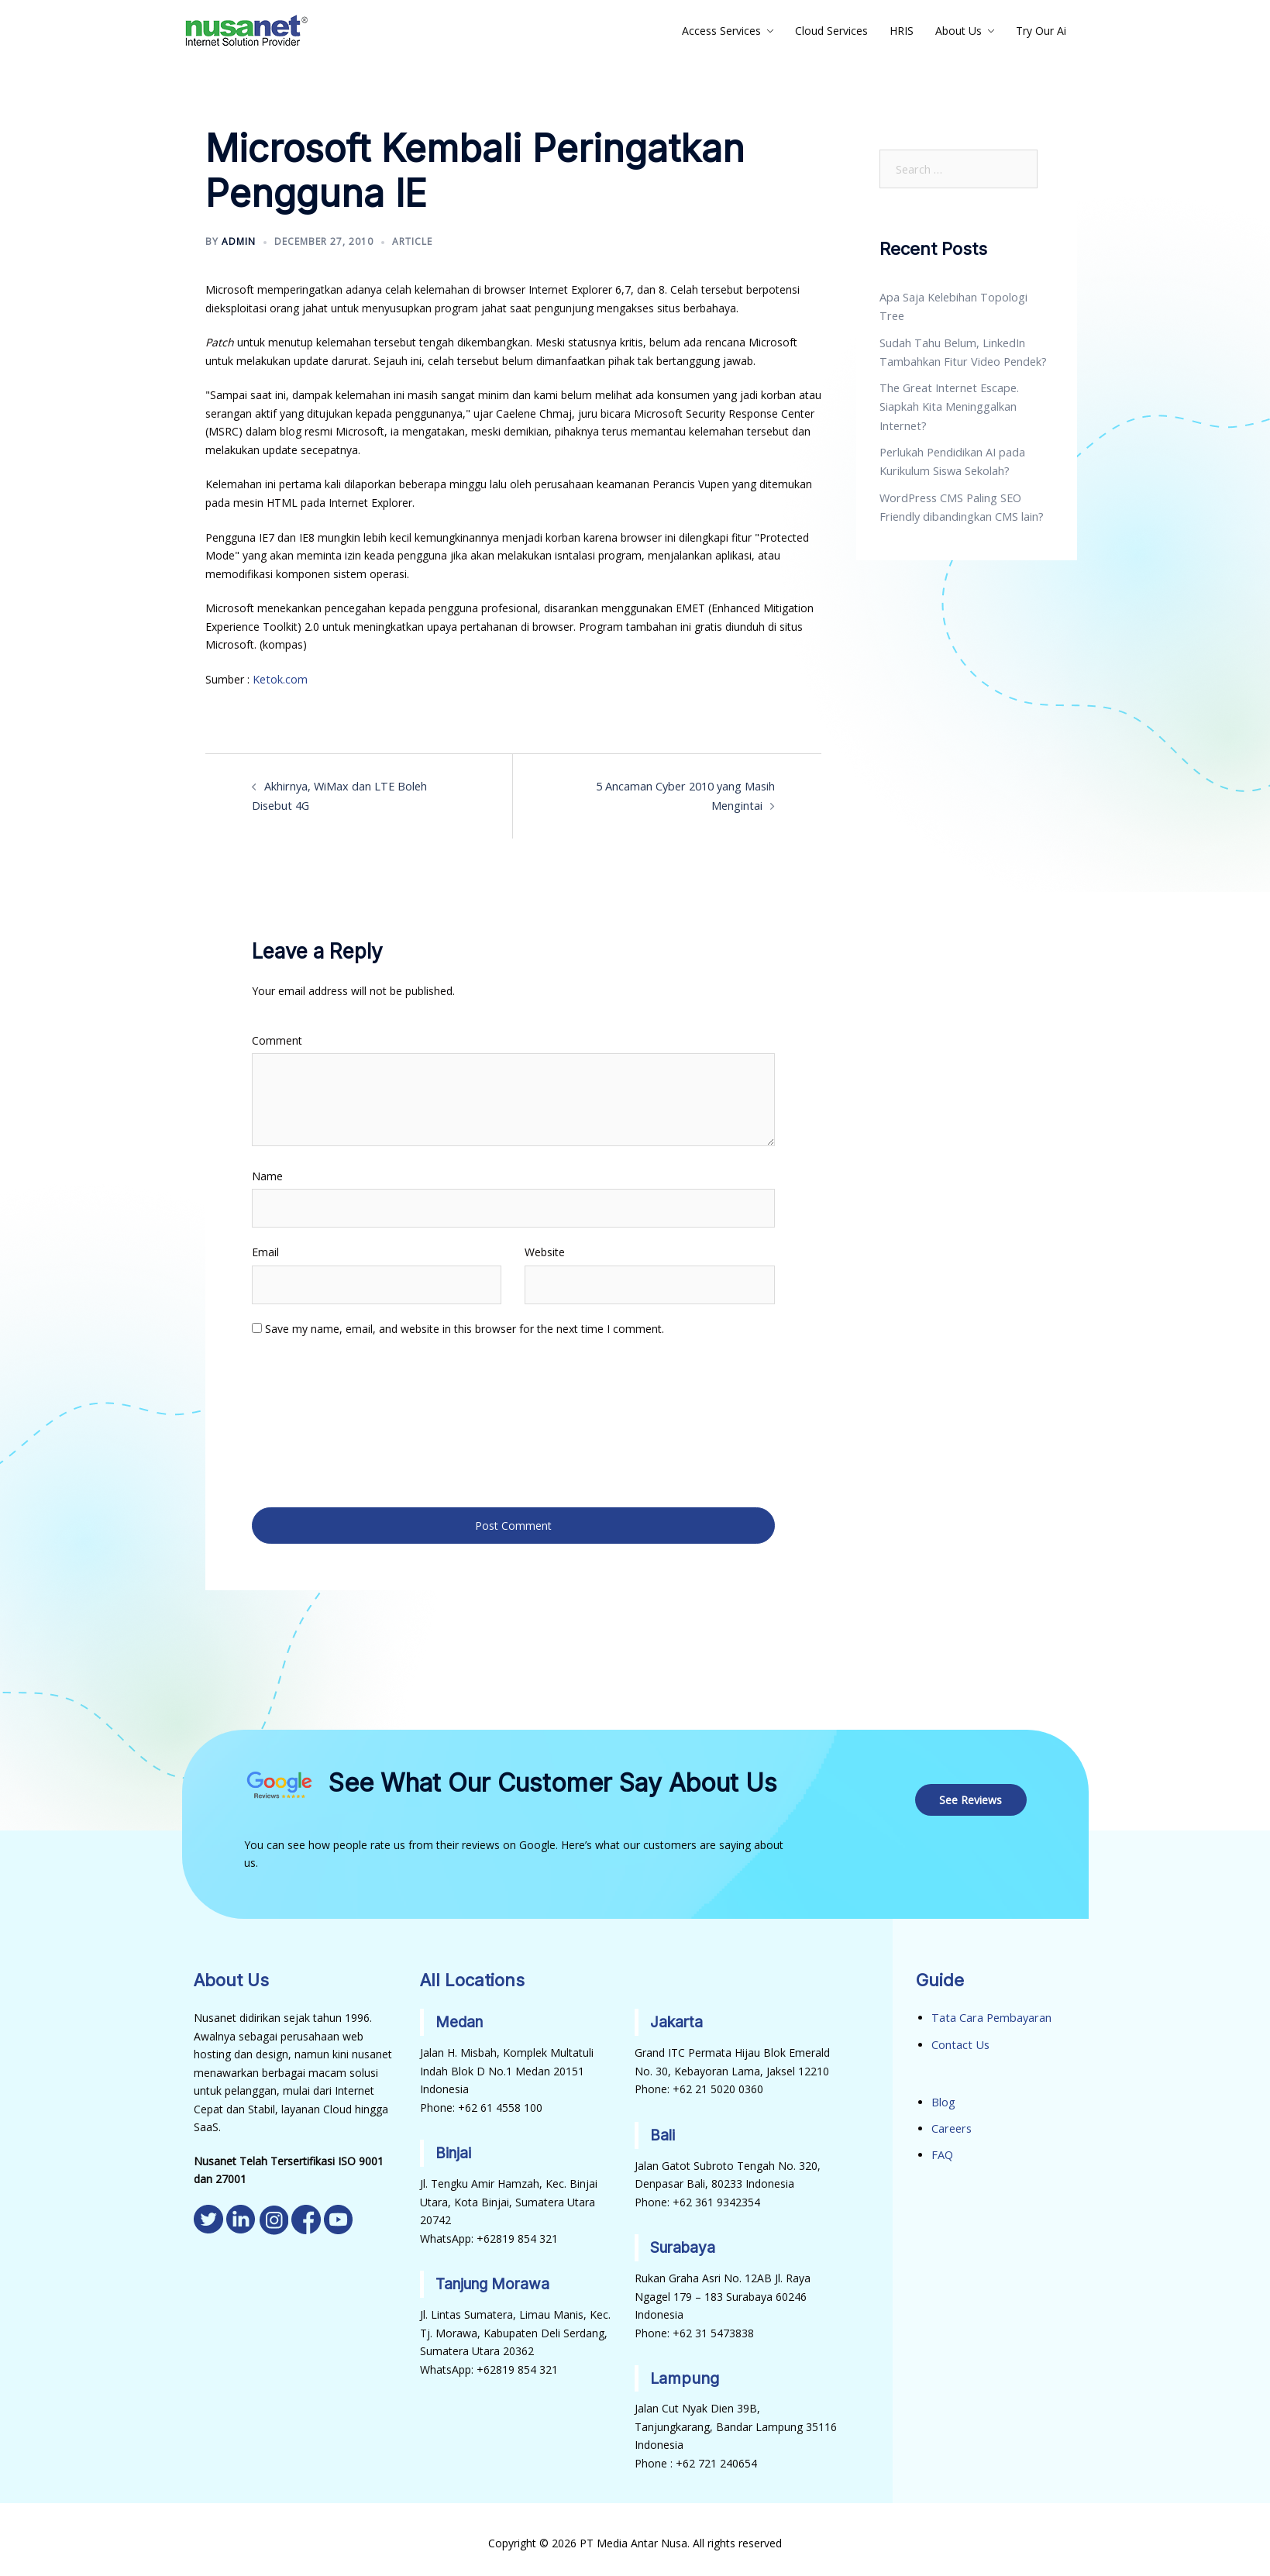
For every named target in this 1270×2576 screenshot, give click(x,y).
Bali (663, 2129)
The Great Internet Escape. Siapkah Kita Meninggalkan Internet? (946, 386)
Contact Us (959, 2038)
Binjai (454, 2146)
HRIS (902, 30)
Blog (943, 2095)
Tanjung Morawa (496, 2277)
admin (239, 241)
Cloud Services (831, 30)
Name (267, 1173)
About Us (958, 30)
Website (545, 1250)
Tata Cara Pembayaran (989, 2012)
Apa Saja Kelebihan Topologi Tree (964, 297)
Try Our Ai (1041, 30)
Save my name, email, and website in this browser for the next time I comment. (464, 1326)
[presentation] (315, 1419)
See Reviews (972, 1793)
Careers (950, 2121)
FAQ (942, 2147)
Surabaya (685, 2240)
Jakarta (677, 2016)
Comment (277, 1038)
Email (265, 1250)
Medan (461, 2016)
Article (412, 241)
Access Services (721, 30)
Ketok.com (280, 679)
